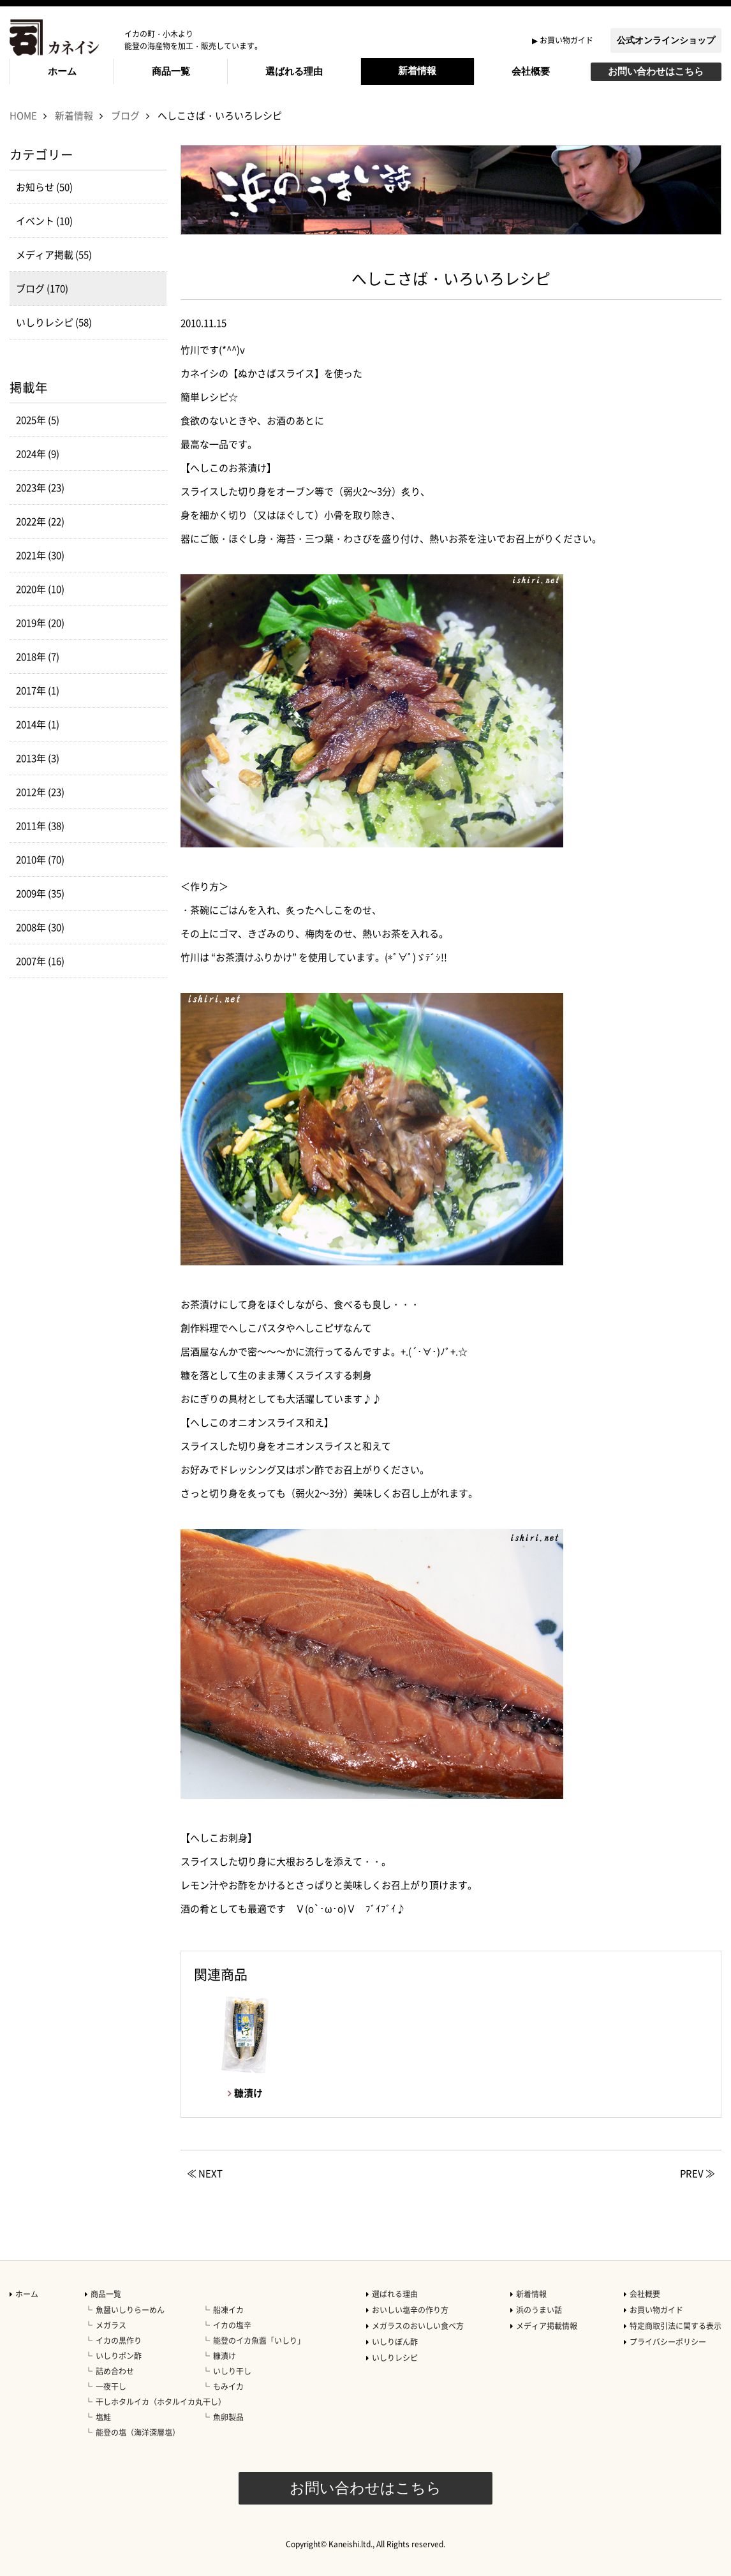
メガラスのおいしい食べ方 (418, 2326)
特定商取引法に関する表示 (675, 2326)
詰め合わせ (115, 2371)
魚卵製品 (228, 2417)
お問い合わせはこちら (656, 71)
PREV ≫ (697, 2173)
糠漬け (224, 2356)
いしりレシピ (395, 2358)
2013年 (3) (37, 758)
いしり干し (232, 2371)
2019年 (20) (40, 623)
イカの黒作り (119, 2340)
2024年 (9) (37, 454)
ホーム (62, 71)
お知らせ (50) (44, 187)
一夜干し (111, 2386)
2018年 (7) (37, 657)
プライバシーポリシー (668, 2342)
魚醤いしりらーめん (130, 2310)
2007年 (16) (40, 961)
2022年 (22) (40, 521)
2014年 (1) (37, 724)
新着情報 (417, 71)
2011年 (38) (40, 826)
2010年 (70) (40, 859)
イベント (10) (44, 221)
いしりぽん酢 (395, 2342)
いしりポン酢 (119, 2356)
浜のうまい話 (539, 2310)
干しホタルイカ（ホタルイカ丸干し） (161, 2402)
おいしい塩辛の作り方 (410, 2310)
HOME (23, 115)
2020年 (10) (40, 589)
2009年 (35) (40, 893)
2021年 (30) (40, 555)
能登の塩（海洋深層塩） (138, 2432)
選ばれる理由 (294, 71)
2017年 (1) (37, 690)
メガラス (111, 2325)
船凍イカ (228, 2310)
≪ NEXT (205, 2173)
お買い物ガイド (566, 40)
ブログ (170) (42, 288)
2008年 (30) (40, 927)
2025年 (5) (37, 420)
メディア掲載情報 (546, 2326)
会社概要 (531, 71)
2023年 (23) (40, 487)
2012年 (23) (40, 792)
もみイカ (228, 2386)
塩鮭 (103, 2417)
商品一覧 (171, 71)
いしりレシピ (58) (54, 322)
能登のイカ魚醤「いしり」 (259, 2340)
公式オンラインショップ (666, 40)
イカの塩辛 (232, 2325)
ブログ (125, 115)
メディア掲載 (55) (54, 255)
